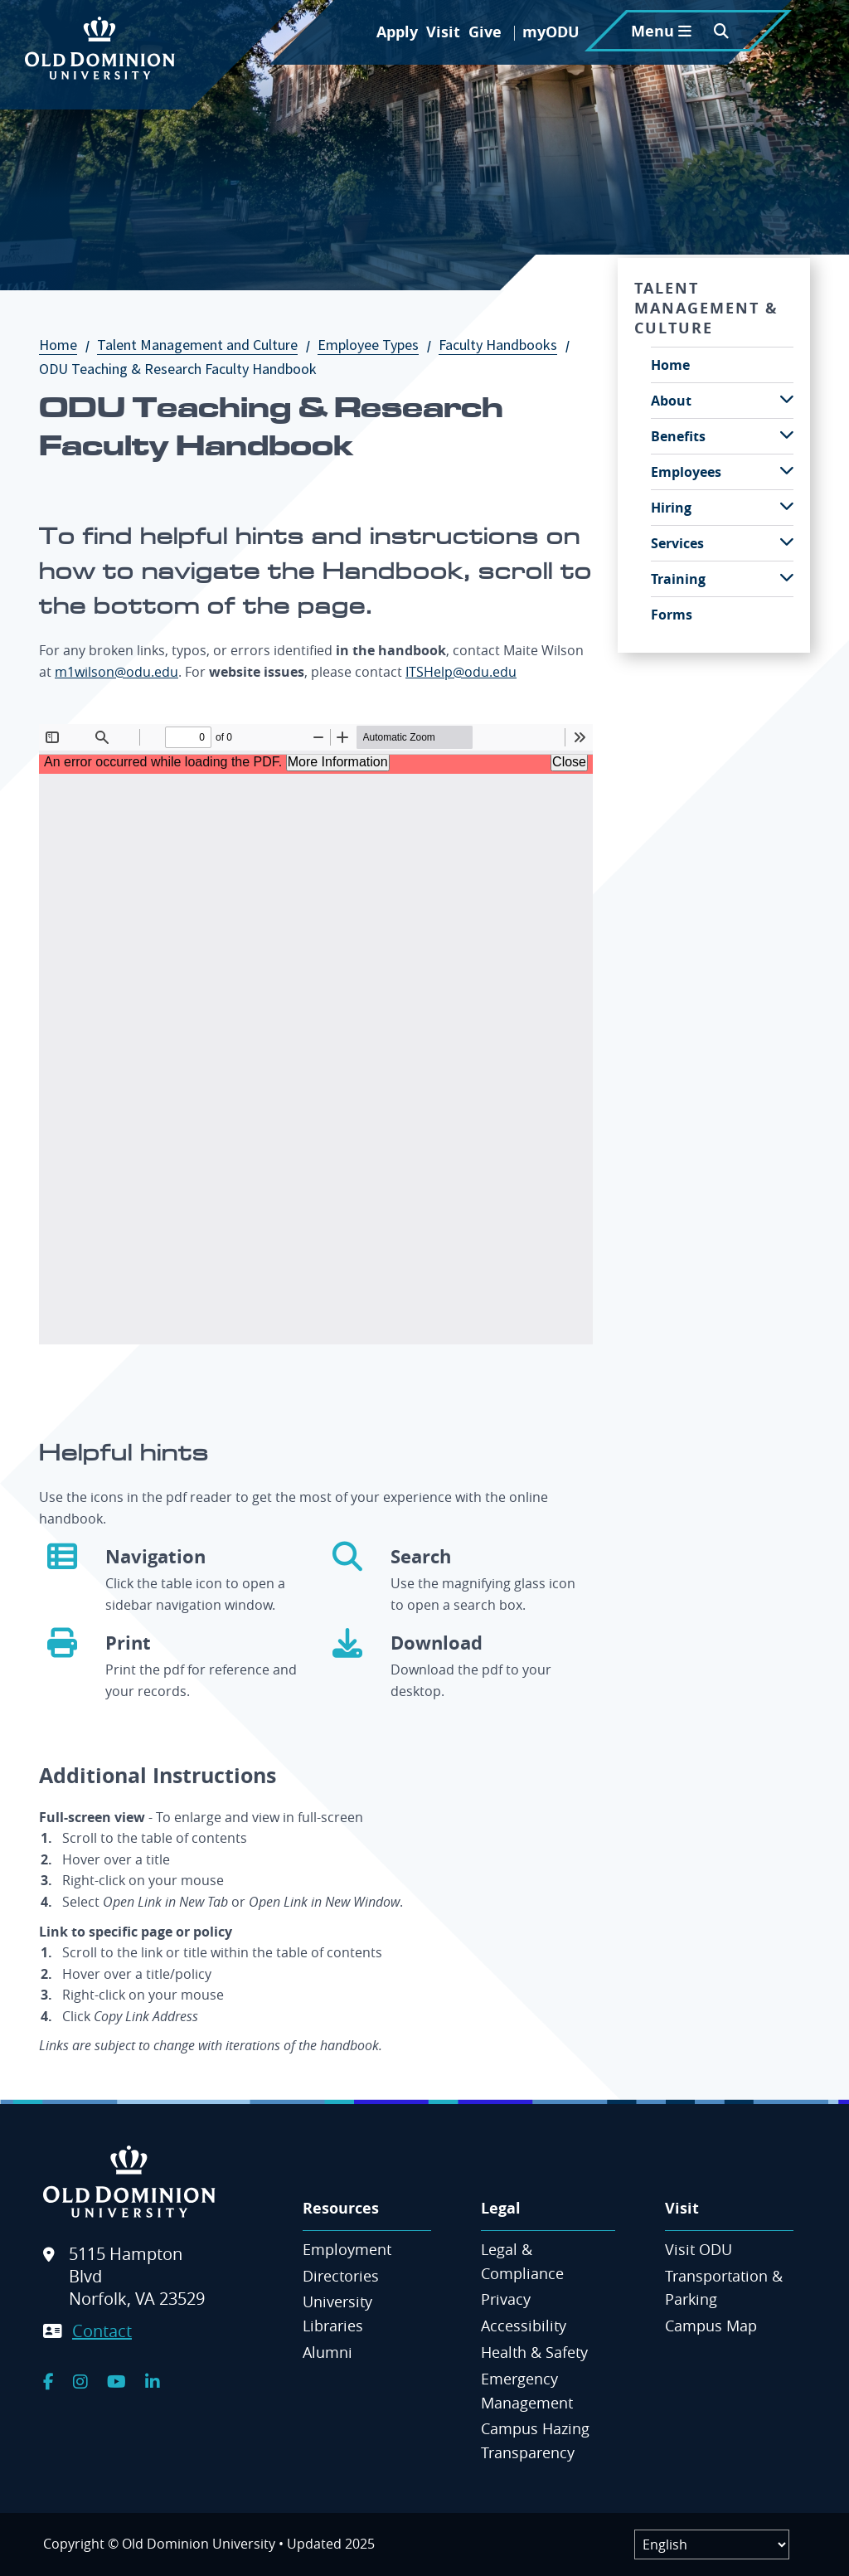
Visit (443, 32)
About (671, 400)
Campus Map (711, 2325)
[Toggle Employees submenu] (786, 471)
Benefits (678, 436)
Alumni (327, 2352)
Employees (686, 472)
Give (485, 32)
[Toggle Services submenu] (786, 542)
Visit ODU (698, 2249)
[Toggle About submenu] (786, 399)
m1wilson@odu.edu (116, 672)
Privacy (506, 2299)
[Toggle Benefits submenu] (786, 435)
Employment (347, 2249)
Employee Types (376, 344)
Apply (397, 32)
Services (677, 543)
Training (678, 579)
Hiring (671, 507)
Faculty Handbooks (506, 344)
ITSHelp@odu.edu (461, 672)
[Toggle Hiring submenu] (786, 506)
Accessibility (523, 2325)
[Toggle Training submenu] (786, 578)
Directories (341, 2276)
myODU (551, 32)
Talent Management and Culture (205, 344)
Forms (671, 614)
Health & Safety (534, 2352)
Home (66, 344)
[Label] (711, 2544)
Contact (102, 2331)
